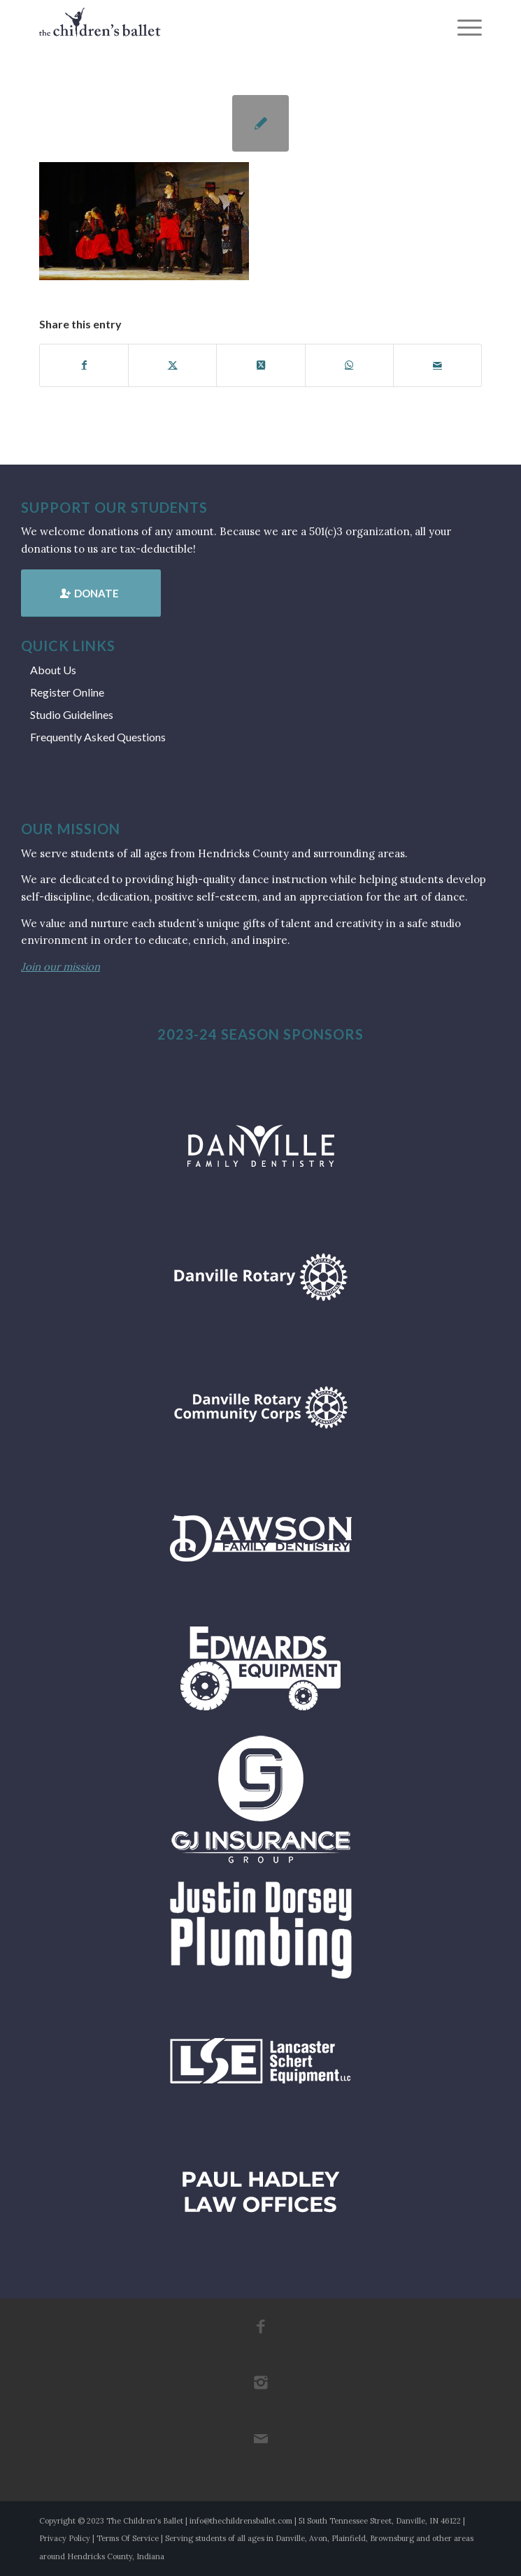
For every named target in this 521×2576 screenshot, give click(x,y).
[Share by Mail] (437, 365)
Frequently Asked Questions (98, 736)
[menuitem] (462, 28)
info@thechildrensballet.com (241, 2521)
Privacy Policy (64, 2538)
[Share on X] (172, 365)
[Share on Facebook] (84, 365)
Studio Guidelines (71, 714)
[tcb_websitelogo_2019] (216, 28)
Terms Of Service (128, 2538)
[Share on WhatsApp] (349, 365)
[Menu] (462, 28)
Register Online (67, 692)
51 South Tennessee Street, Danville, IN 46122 (380, 2521)
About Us (53, 669)
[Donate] (91, 593)
